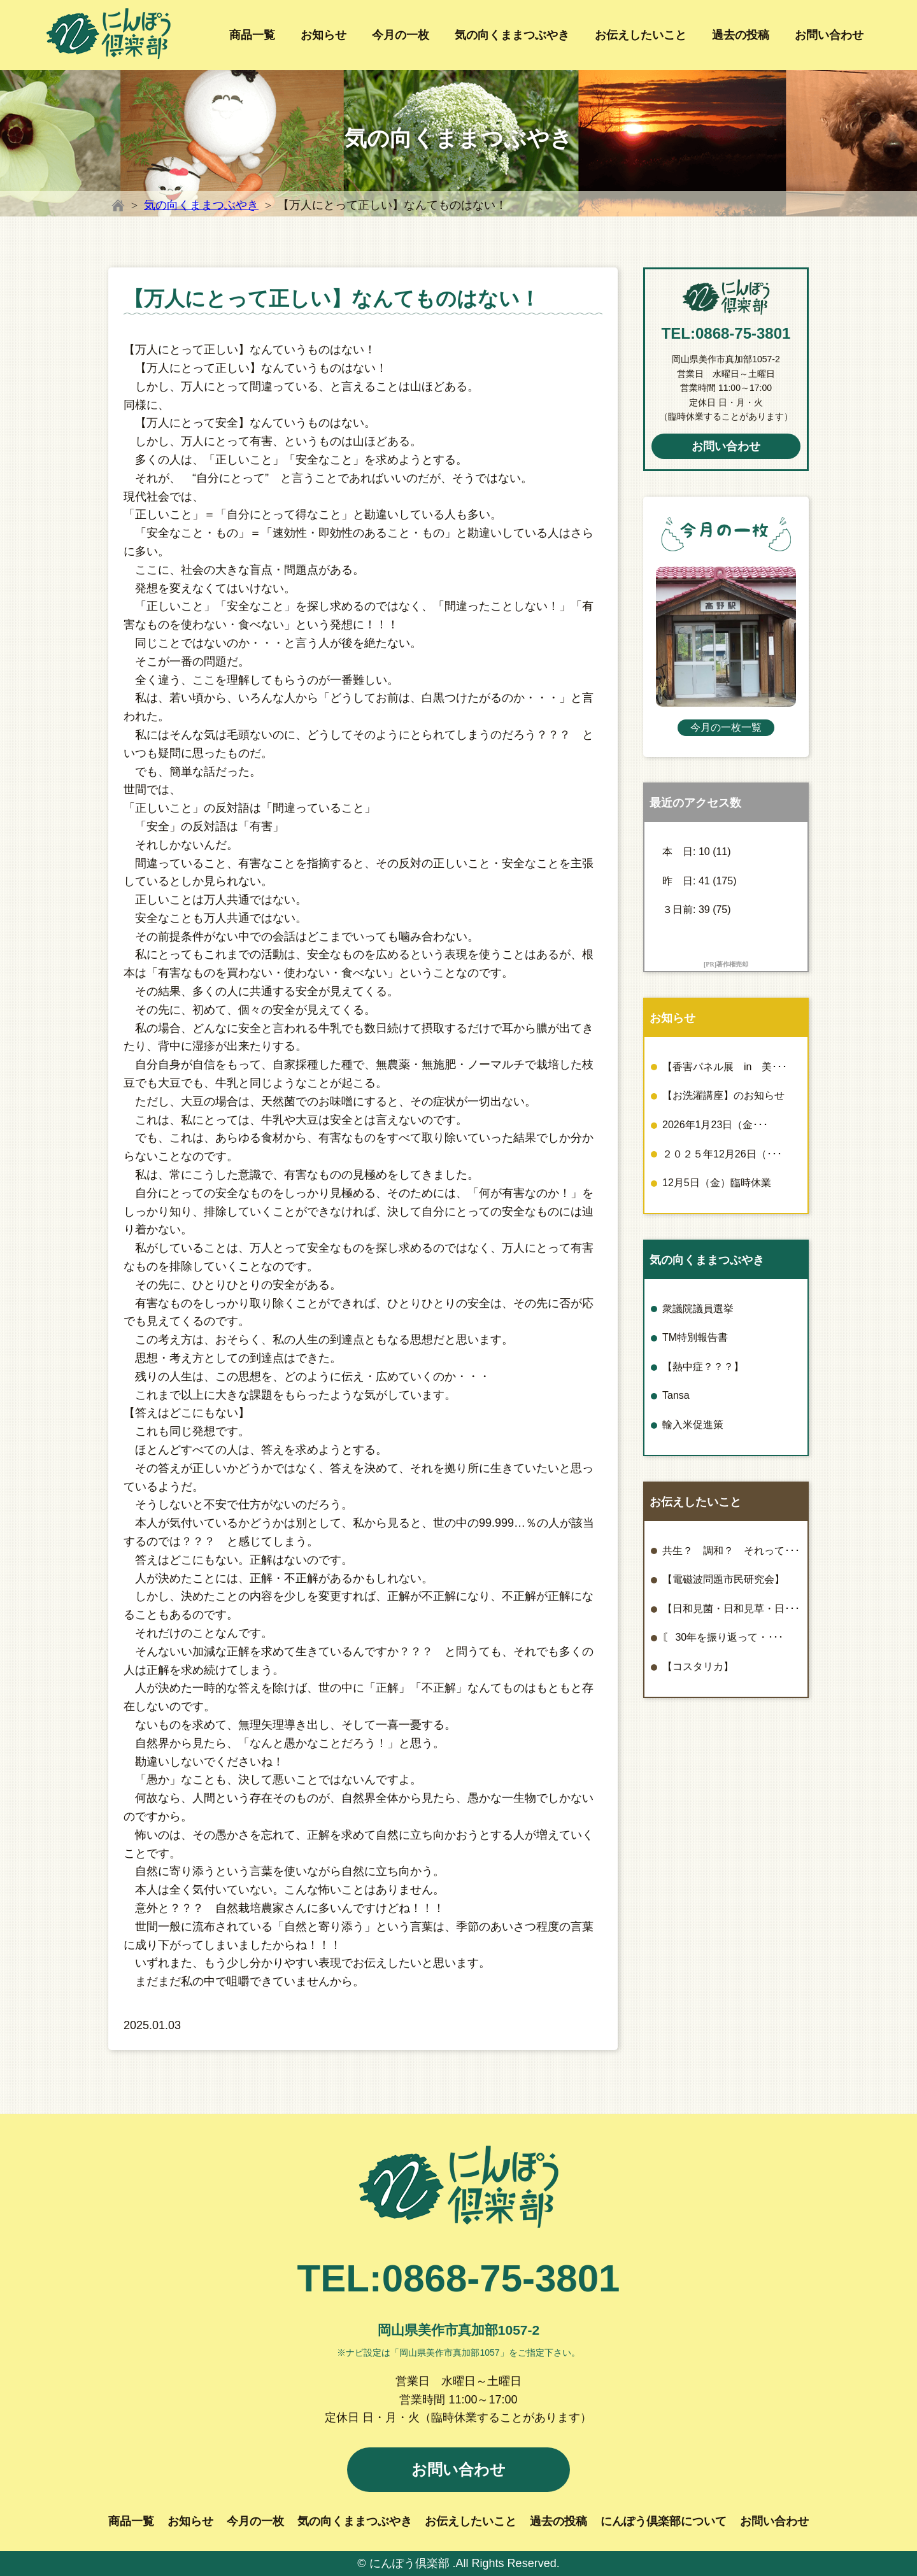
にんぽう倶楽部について (664, 2521)
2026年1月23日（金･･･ (715, 1124)
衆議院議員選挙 (698, 1308)
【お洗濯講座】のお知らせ (723, 1095)
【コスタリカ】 (698, 1666)
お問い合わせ (829, 35)
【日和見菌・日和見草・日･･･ (731, 1608)
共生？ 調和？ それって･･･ (731, 1550)
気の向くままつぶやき (512, 35)
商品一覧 (252, 35)
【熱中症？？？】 (703, 1366)
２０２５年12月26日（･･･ (722, 1154)
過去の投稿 (740, 35)
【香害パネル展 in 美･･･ (724, 1066)
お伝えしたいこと (640, 35)
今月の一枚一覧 (726, 727)
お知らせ (323, 35)
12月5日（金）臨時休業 (716, 1182)
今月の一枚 (400, 35)
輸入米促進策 (692, 1424)
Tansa (676, 1395)
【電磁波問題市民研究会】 (723, 1579)
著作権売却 (732, 964)
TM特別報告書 (695, 1337)
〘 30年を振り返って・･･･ (722, 1637)
